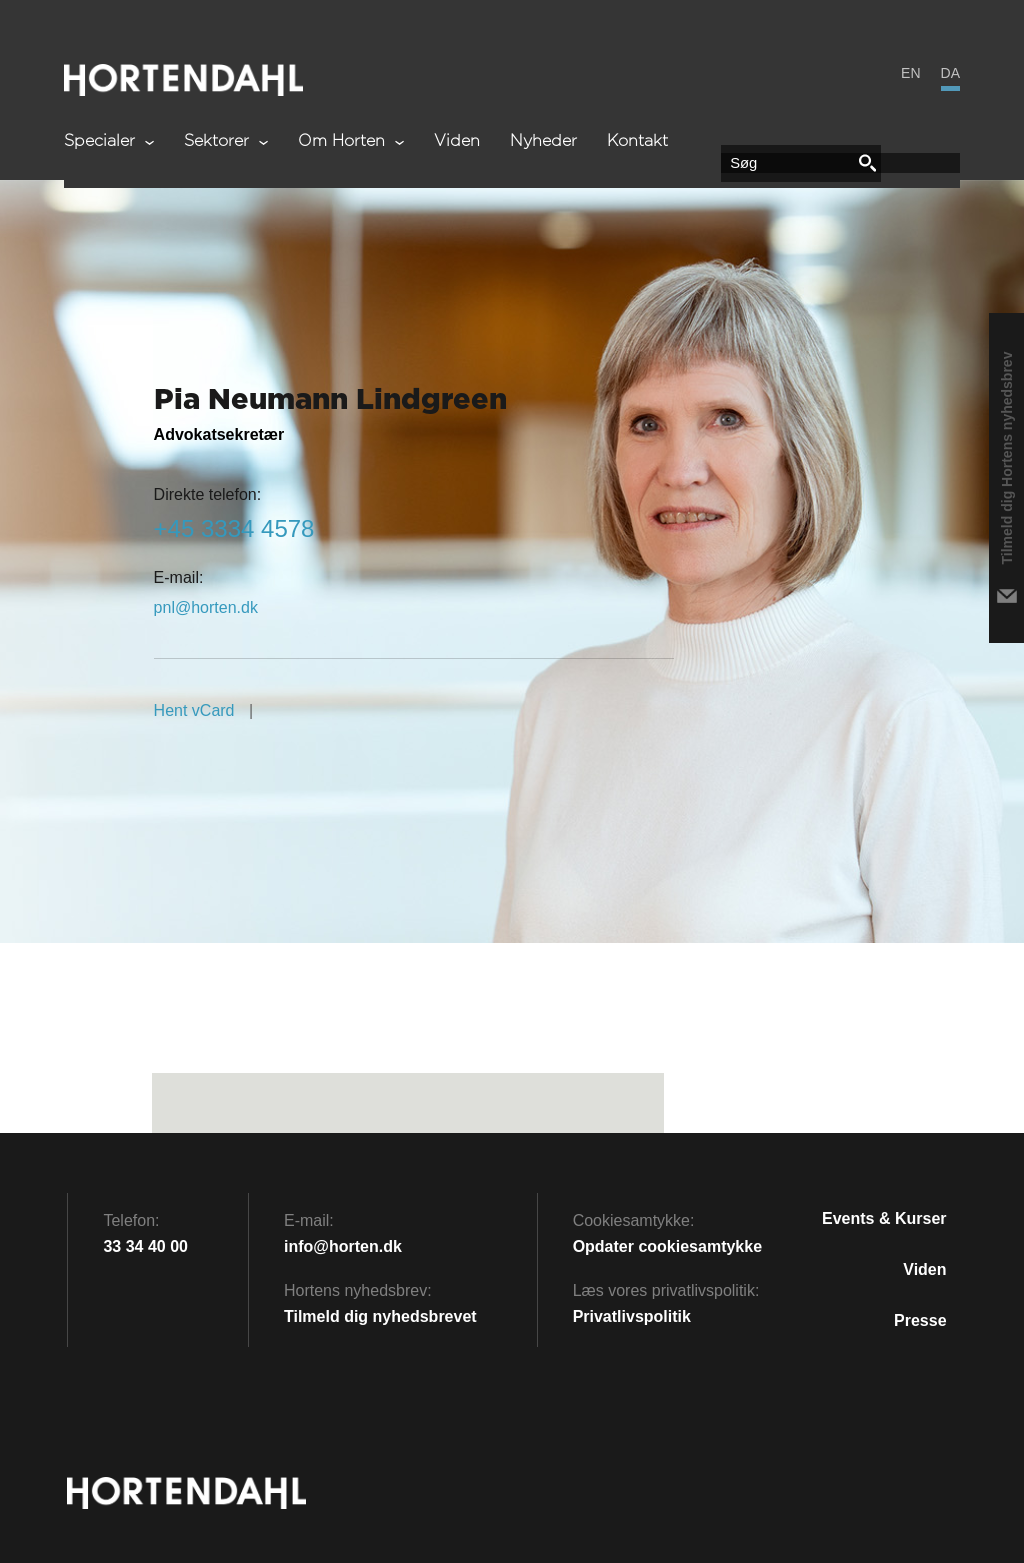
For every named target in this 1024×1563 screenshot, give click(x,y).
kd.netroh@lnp (206, 607)
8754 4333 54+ (234, 528)
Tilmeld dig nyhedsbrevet (380, 1316)
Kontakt (637, 141)
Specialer (109, 141)
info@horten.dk (343, 1246)
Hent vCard (194, 710)
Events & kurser (884, 1218)
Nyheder (543, 141)
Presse (920, 1320)
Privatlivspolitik (632, 1316)
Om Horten (351, 141)
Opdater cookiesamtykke (667, 1246)
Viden (457, 141)
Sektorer (226, 141)
